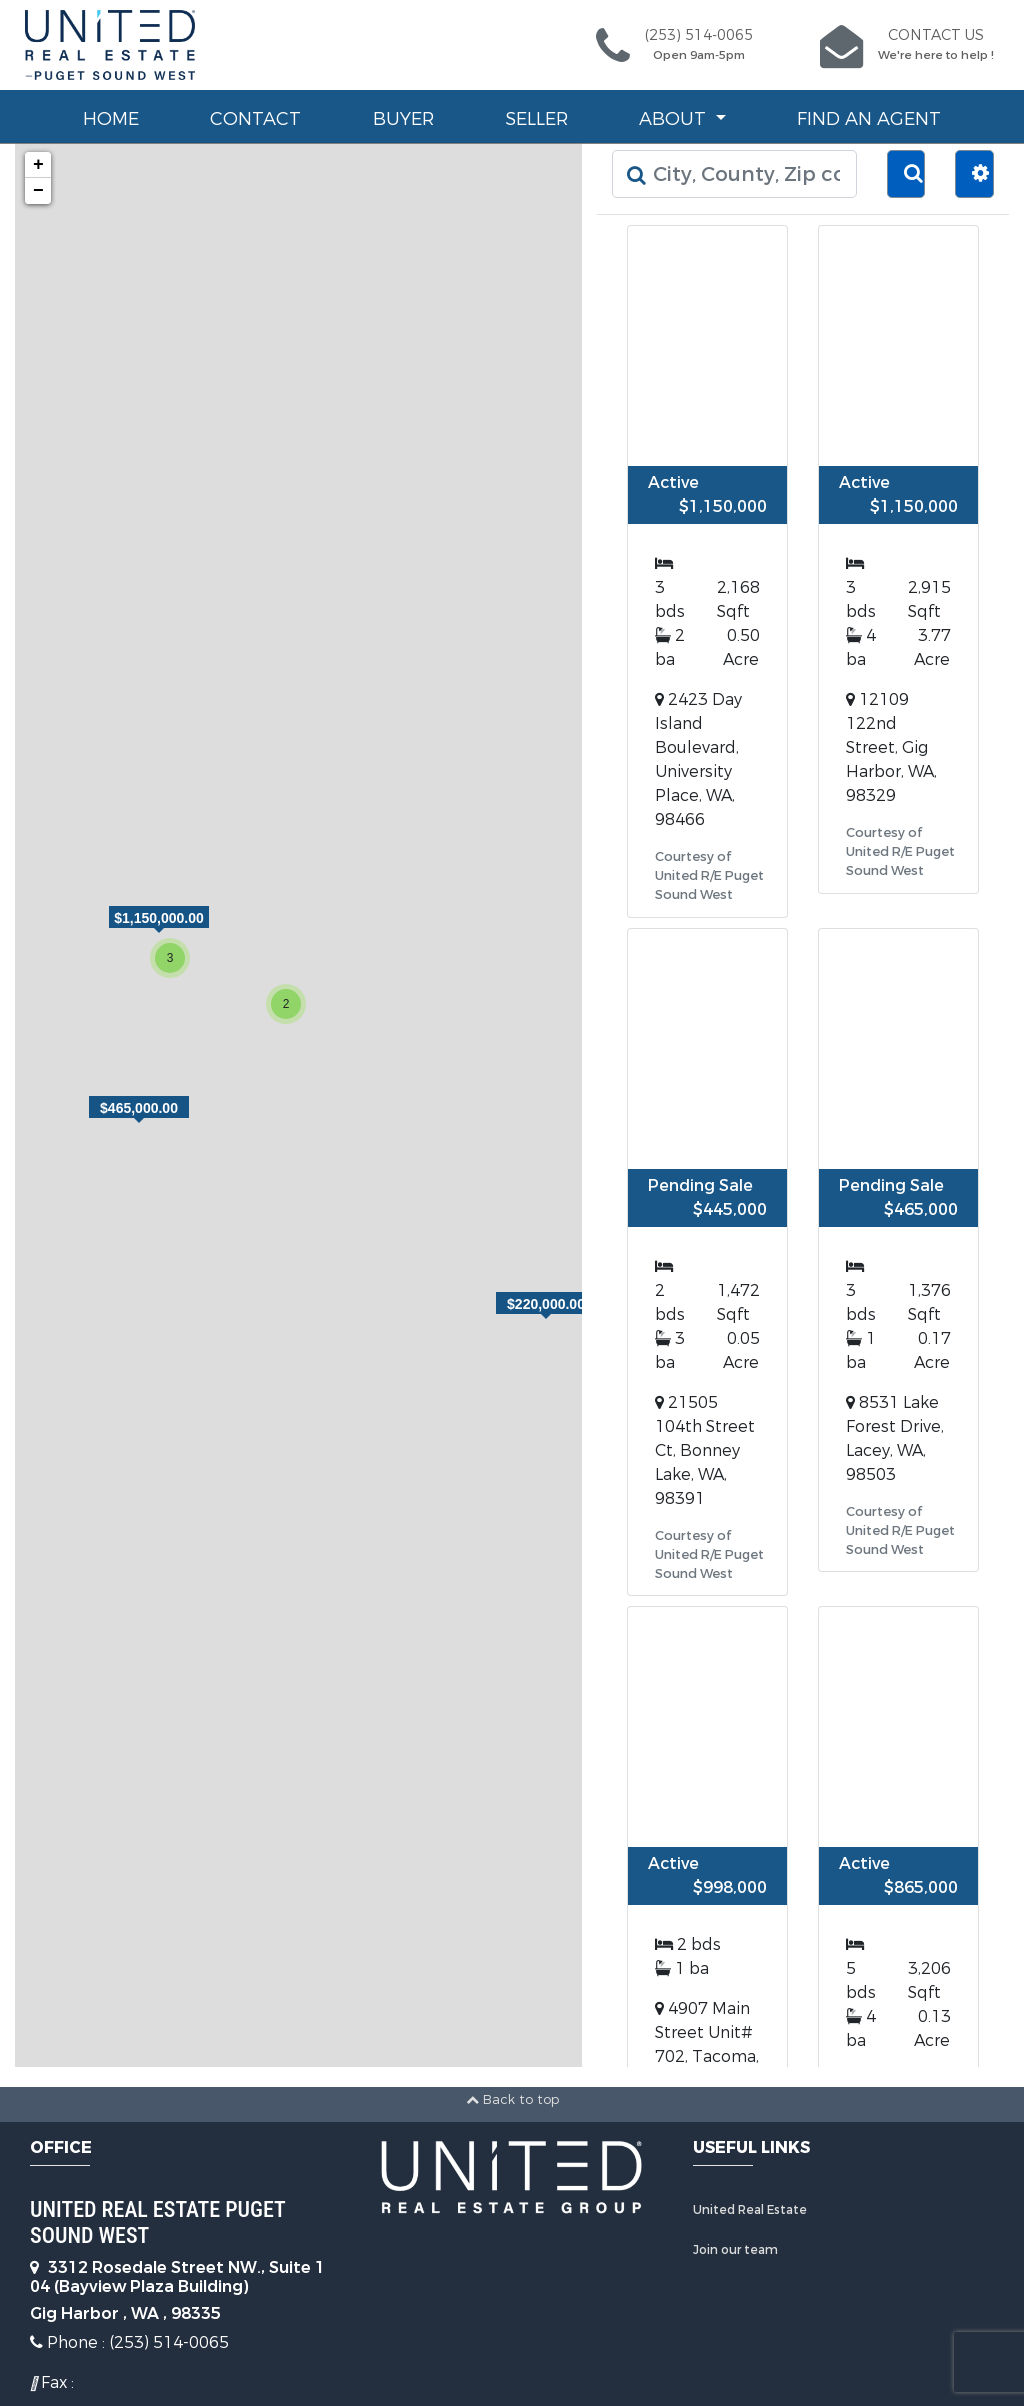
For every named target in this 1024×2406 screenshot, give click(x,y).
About (675, 119)
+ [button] (38, 165)
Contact (255, 119)
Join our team (735, 2250)
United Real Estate (750, 2210)
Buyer (403, 119)
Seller (536, 119)
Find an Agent (869, 119)
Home (111, 119)
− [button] (38, 191)
